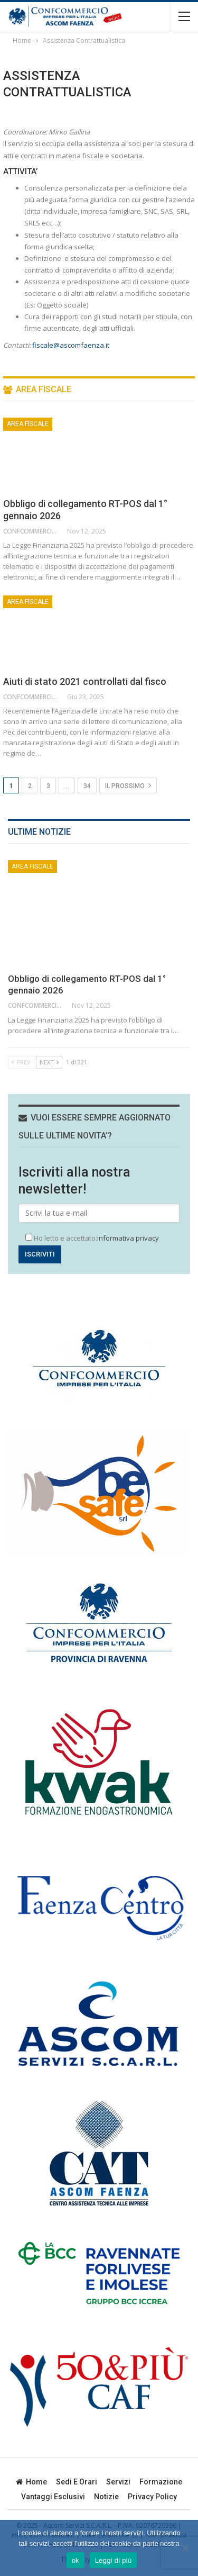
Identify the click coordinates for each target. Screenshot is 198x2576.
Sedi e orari (76, 2482)
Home (31, 2482)
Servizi (118, 2482)
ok (75, 2560)
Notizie (106, 2496)
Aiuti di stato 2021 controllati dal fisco (84, 681)
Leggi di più (113, 2560)
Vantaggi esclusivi (53, 2496)
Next (49, 1062)
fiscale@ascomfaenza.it (70, 345)
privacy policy (152, 2496)
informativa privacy (128, 1238)
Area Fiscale (28, 424)
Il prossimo (128, 785)
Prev (21, 1062)
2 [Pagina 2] (30, 786)
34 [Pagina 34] (87, 786)
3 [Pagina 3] (48, 786)
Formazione (160, 2482)
